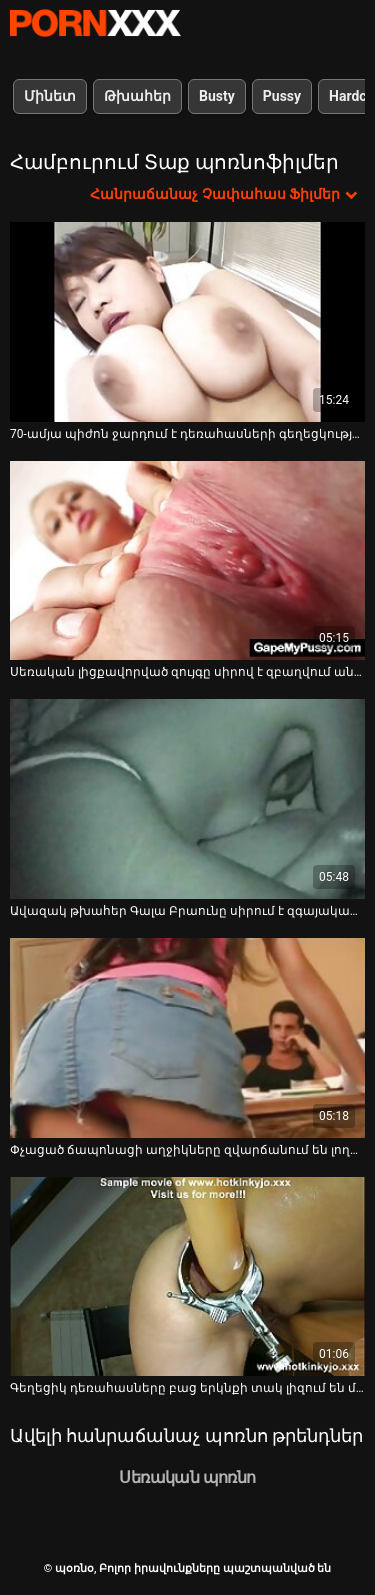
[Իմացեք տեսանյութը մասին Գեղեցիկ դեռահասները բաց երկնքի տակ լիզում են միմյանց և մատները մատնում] (187, 1277)
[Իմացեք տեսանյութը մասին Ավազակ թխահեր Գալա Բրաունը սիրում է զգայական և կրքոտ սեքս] (187, 799)
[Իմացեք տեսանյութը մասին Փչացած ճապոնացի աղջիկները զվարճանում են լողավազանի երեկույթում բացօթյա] (187, 1038)
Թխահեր (137, 96)
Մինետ (50, 96)
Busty (217, 96)
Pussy (282, 96)
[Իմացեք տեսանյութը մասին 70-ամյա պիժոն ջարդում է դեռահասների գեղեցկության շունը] (187, 322)
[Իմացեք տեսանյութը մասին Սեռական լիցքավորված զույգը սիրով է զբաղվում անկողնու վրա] (187, 561)
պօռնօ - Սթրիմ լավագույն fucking (95, 23)
